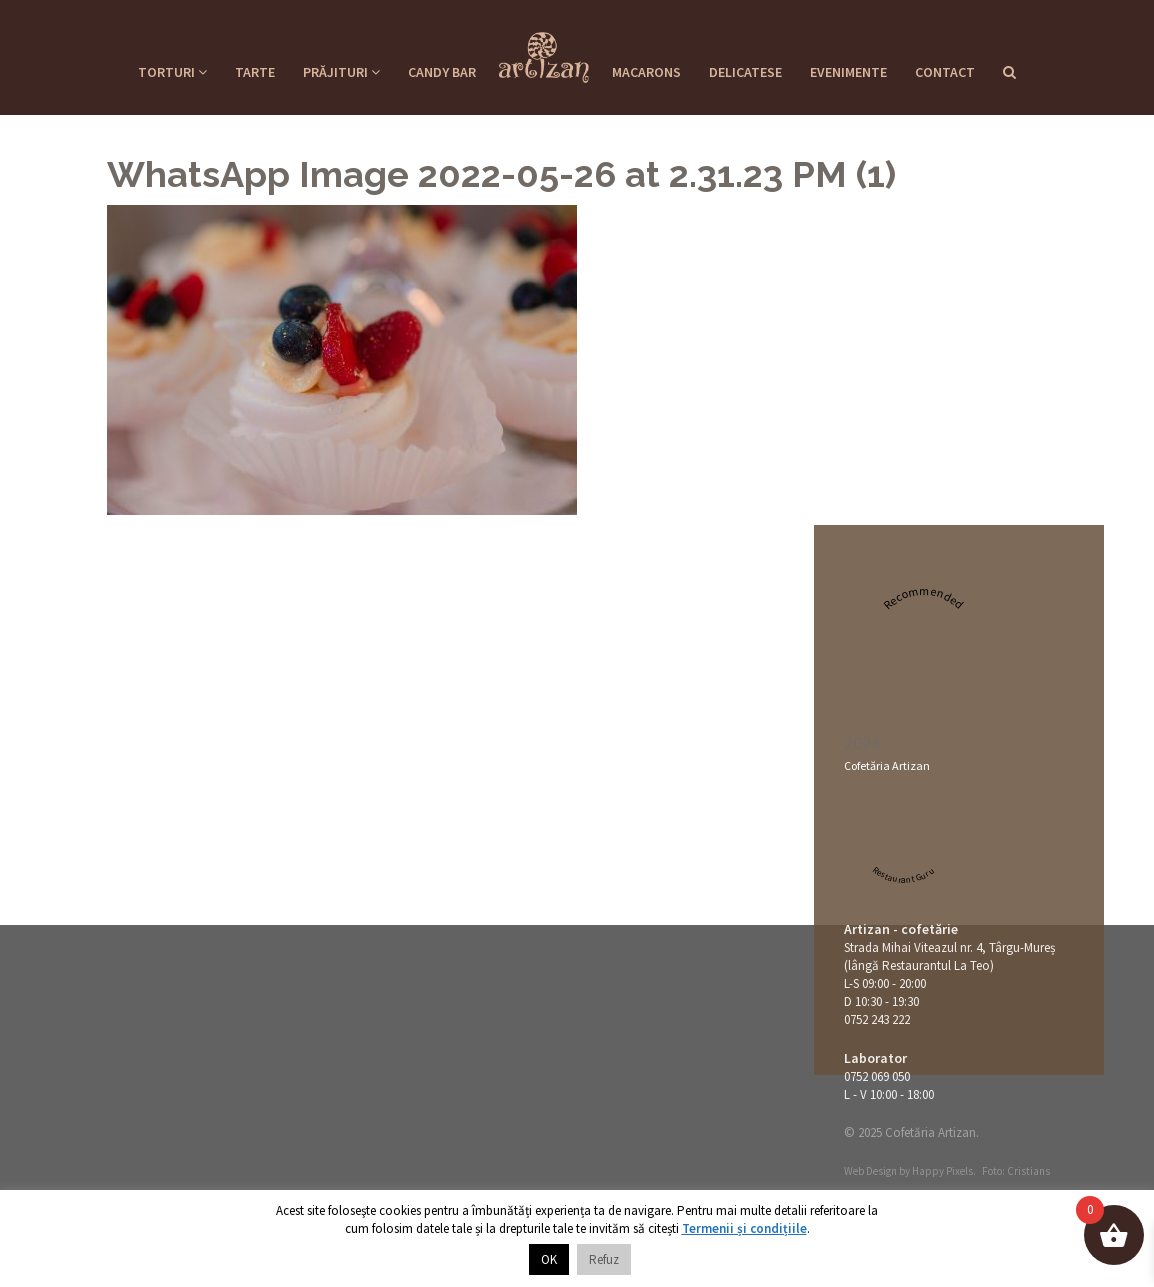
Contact (945, 72)
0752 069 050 (877, 1076)
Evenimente (848, 72)
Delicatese (745, 72)
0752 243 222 (877, 1019)
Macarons (646, 72)
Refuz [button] (604, 1259)
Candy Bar (442, 72)
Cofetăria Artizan (887, 765)
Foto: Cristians (1016, 1171)
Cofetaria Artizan (544, 51)
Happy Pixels (942, 1171)
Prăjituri (341, 72)
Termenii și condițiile (744, 1228)
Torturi (172, 72)
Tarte (255, 72)
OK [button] (549, 1259)
